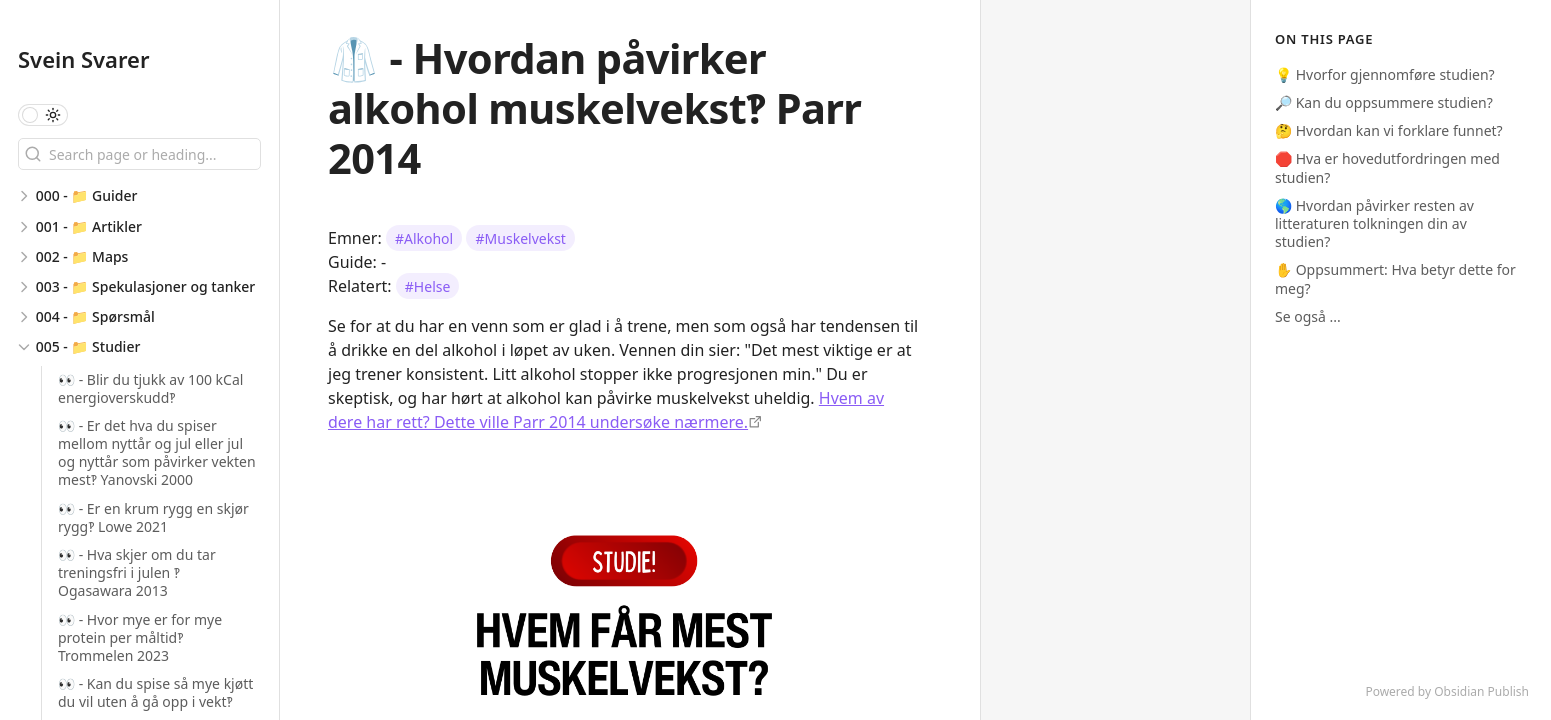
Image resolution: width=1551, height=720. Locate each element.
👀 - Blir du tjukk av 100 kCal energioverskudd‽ (150, 388)
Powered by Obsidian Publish (1447, 691)
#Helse (428, 286)
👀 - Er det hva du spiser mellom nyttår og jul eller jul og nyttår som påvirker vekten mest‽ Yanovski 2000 (157, 453)
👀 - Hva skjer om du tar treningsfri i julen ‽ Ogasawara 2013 (137, 572)
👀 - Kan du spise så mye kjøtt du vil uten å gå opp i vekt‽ (155, 692)
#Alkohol (424, 238)
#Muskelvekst (521, 238)
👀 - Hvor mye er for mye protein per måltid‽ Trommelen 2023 (140, 637)
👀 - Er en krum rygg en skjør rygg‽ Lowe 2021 (153, 517)
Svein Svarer (84, 59)
